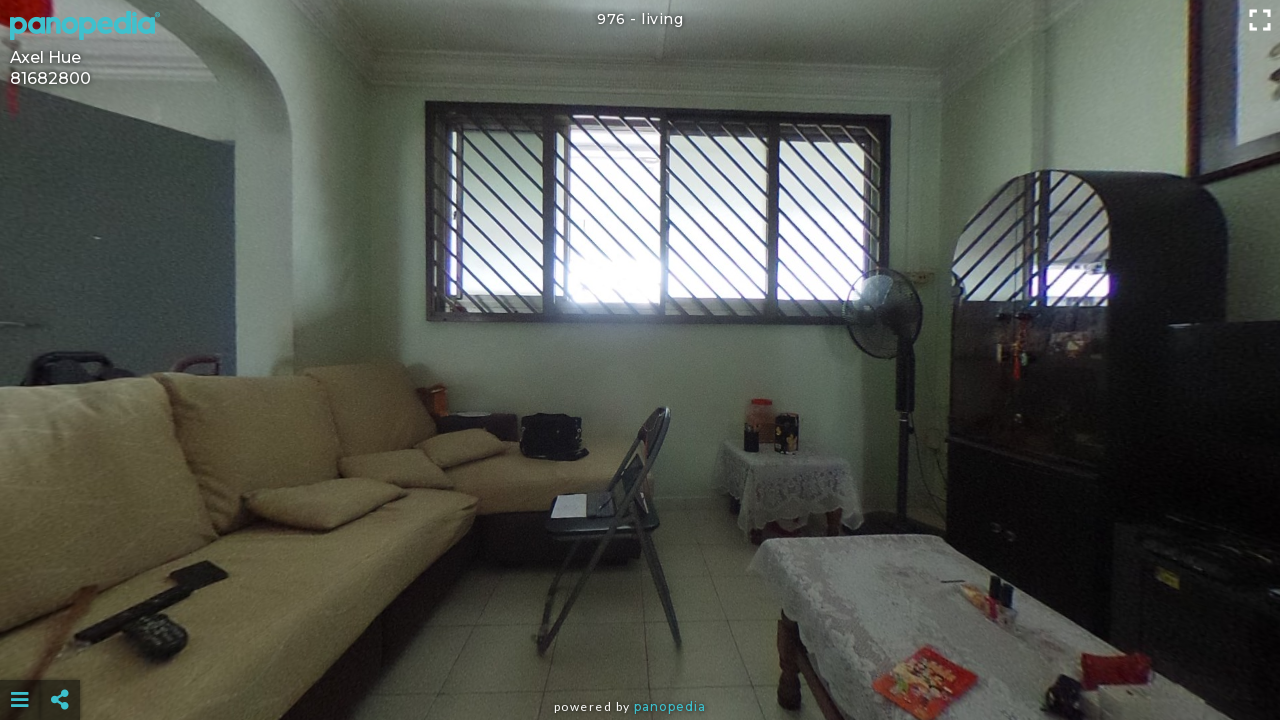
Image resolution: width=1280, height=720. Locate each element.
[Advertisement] (640, 650)
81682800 (50, 78)
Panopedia (670, 706)
